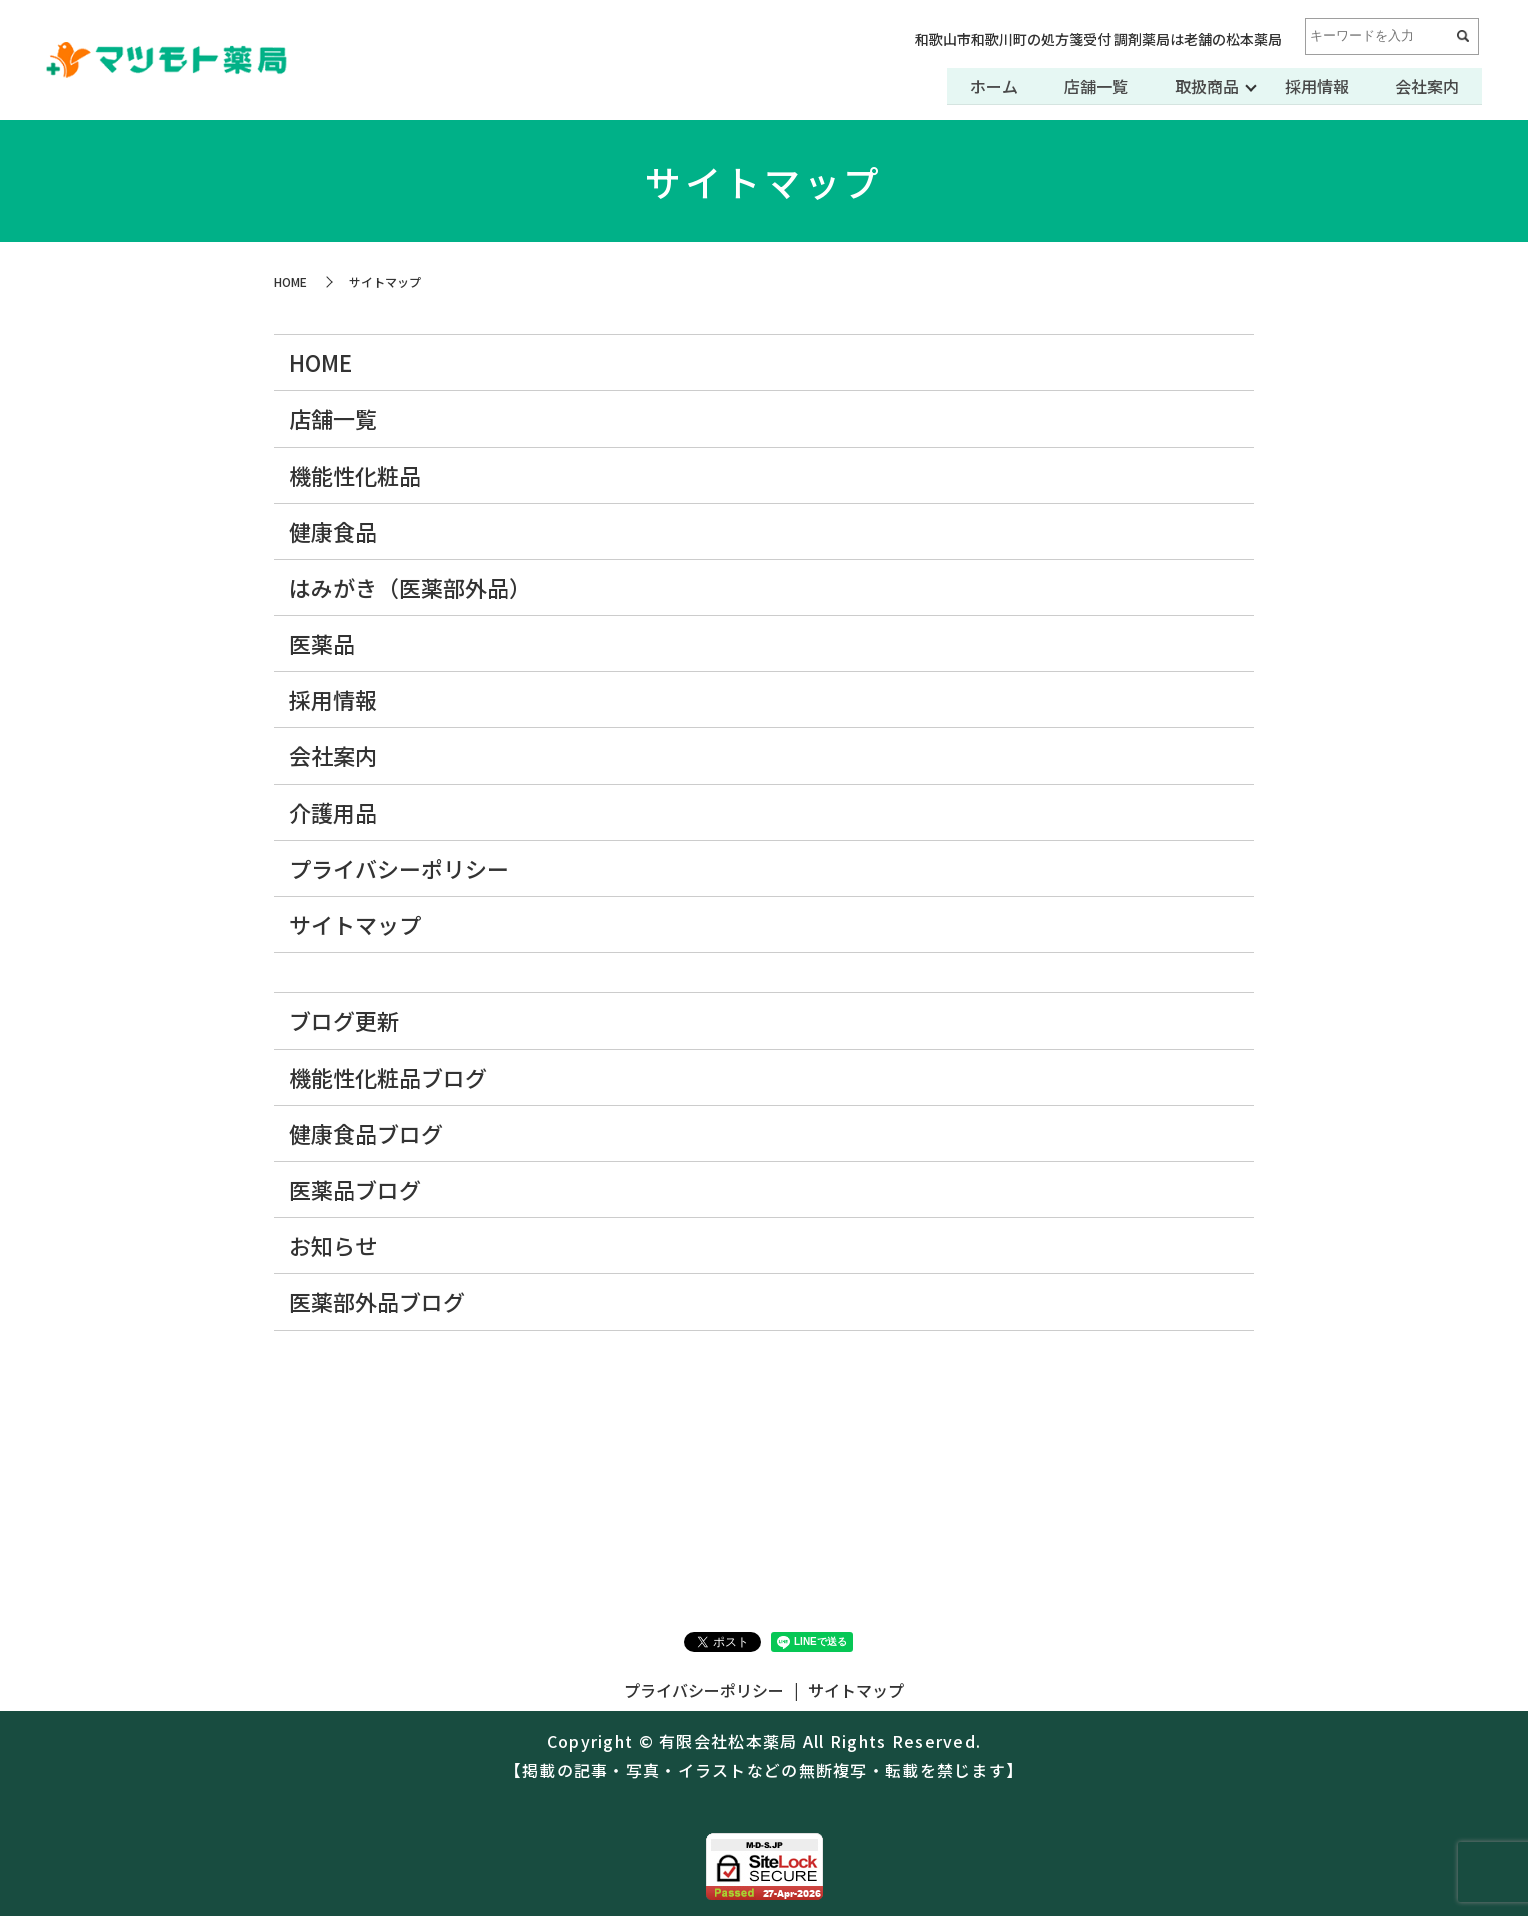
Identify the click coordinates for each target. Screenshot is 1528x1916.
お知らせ (333, 1245)
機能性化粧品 (355, 475)
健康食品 (333, 531)
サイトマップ (355, 924)
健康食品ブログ (366, 1133)
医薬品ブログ (355, 1189)
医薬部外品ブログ (377, 1301)
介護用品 (333, 812)
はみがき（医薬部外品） (410, 587)
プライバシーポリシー (399, 868)
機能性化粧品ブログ (388, 1077)
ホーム (986, 86)
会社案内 (1426, 86)
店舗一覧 (1090, 86)
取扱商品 (1202, 86)
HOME (290, 281)
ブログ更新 (344, 1020)
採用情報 (1314, 86)
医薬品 (322, 643)
